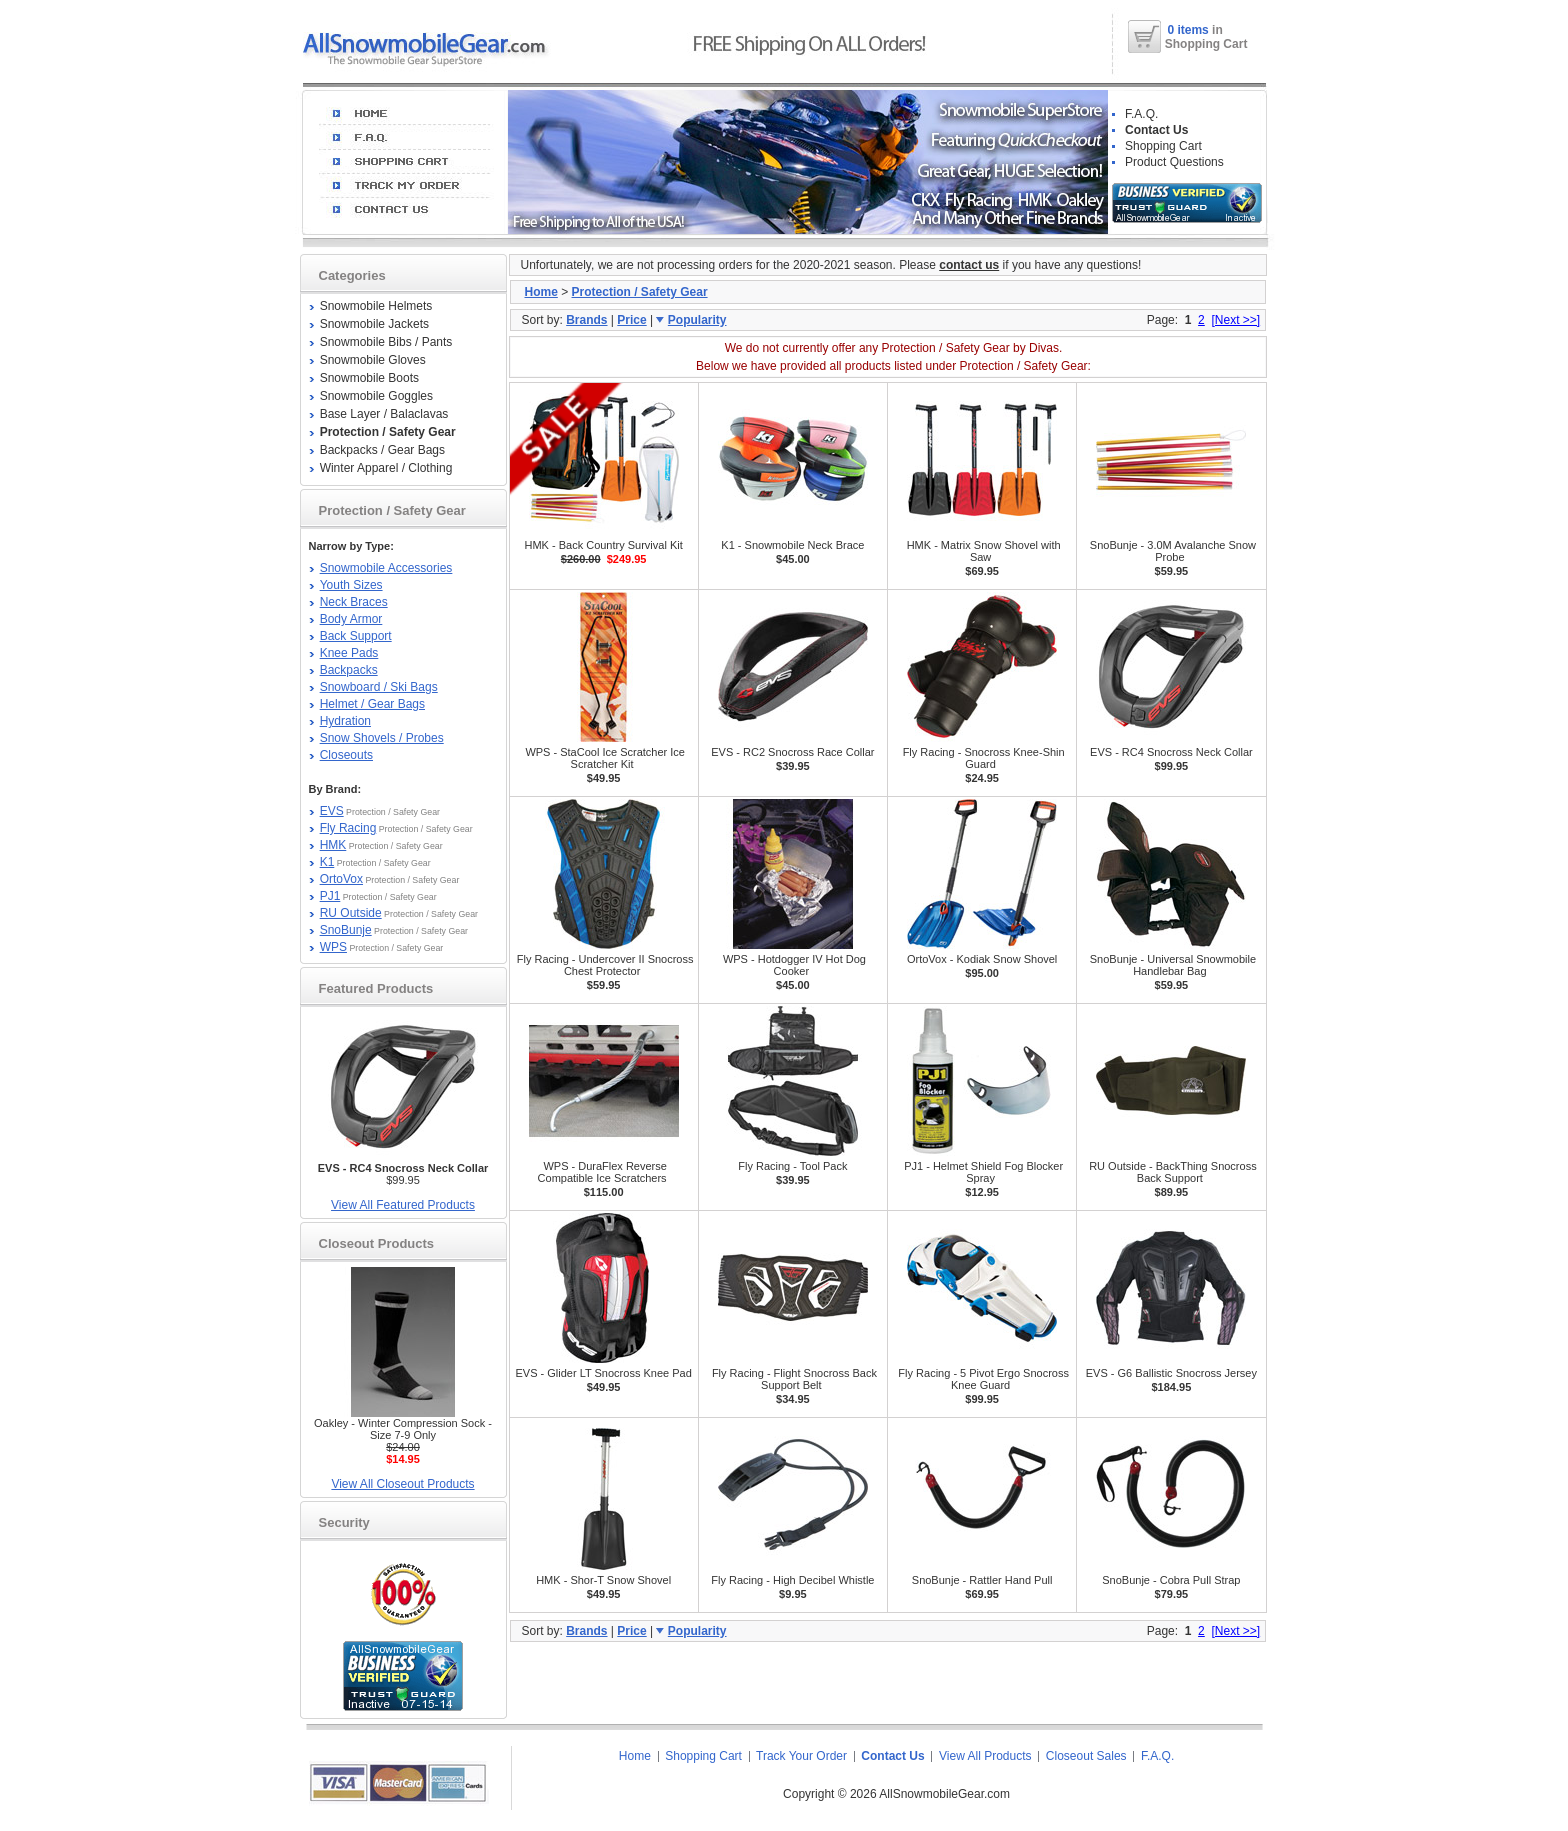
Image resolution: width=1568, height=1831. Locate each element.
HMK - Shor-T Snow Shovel (603, 1580)
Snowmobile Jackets (374, 324)
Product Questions (1174, 162)
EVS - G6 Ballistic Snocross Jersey (1171, 1373)
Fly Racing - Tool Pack (792, 1166)
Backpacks (349, 670)
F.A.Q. (1141, 114)
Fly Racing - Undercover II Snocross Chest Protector (605, 965)
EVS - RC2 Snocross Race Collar (792, 752)
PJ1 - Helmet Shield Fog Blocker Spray (983, 1172)
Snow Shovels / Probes (382, 738)
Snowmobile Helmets (376, 306)
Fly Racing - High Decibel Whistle (792, 1580)
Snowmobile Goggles (376, 396)
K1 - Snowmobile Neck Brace (792, 545)
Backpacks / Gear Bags (382, 450)
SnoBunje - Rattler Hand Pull (982, 1580)
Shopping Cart (1163, 146)
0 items (1189, 30)
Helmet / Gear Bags (372, 704)
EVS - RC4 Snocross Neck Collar (1171, 752)
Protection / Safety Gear (640, 292)
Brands (586, 320)
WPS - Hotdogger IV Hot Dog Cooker (794, 965)
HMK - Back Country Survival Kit (603, 545)
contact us (969, 265)
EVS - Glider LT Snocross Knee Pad (603, 1373)
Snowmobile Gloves (373, 360)
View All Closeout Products (402, 1484)
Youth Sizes (351, 585)
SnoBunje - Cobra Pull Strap (1171, 1580)
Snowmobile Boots (369, 378)
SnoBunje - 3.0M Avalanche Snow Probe (1173, 551)
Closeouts (346, 755)
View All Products (985, 1756)
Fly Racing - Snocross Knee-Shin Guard (984, 758)
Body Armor (351, 619)
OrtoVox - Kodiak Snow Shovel (982, 959)
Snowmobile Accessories (386, 568)
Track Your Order (801, 1756)
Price (631, 320)
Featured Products (376, 988)
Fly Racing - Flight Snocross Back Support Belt (794, 1379)
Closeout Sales (1086, 1756)
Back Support (356, 636)
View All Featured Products (403, 1205)
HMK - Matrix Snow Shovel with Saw (984, 551)
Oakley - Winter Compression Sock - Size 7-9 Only (403, 1429)
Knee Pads (349, 653)
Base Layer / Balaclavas (384, 414)
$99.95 (403, 1174)
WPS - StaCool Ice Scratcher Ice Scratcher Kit (605, 758)
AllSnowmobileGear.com (944, 1794)
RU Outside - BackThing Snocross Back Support (1173, 1172)
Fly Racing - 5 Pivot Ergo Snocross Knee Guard (983, 1379)
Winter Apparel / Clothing (386, 468)
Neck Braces (354, 602)
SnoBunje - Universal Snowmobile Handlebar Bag (1173, 965)
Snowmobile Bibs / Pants (386, 342)
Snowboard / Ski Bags (379, 687)
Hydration (345, 721)
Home (541, 292)
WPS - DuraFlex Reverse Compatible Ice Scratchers (602, 1172)
